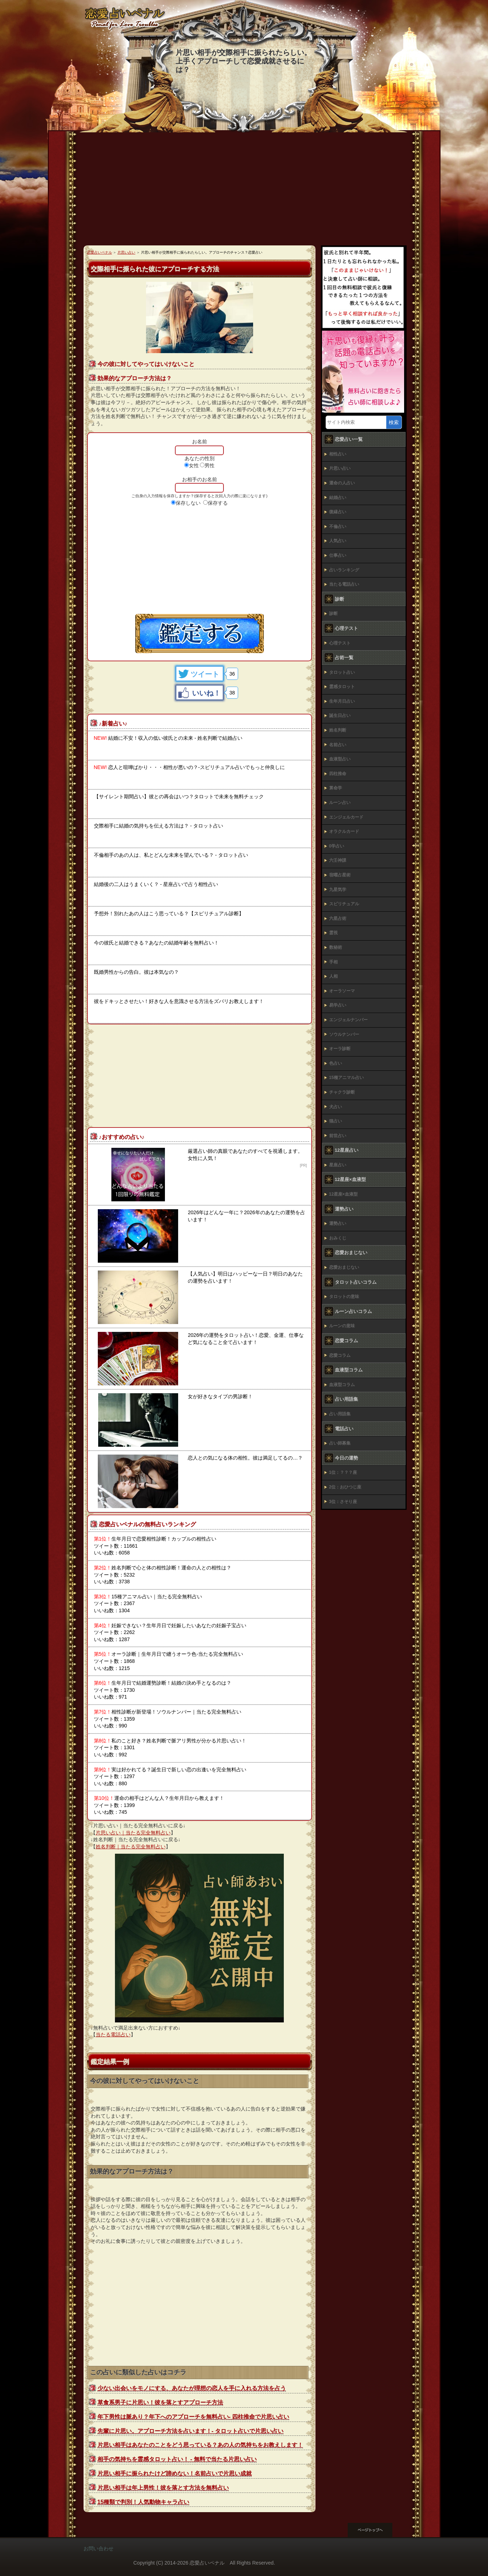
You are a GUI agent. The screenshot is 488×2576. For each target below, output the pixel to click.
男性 (210, 465)
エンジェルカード (346, 817)
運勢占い (337, 1223)
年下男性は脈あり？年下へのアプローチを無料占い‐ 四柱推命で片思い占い (193, 2417)
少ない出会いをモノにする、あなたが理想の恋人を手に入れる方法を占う (191, 2388)
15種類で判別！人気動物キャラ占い (143, 2502)
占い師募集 (340, 1443)
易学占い (337, 1005)
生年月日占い (342, 701)
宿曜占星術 (340, 874)
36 (232, 674)
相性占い (337, 454)
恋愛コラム (340, 1355)
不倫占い (337, 526)
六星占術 (337, 918)
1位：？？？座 (343, 1472)
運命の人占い (342, 482)
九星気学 (337, 889)
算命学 (335, 787)
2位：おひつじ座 (345, 1487)
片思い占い (340, 468)
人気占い (337, 540)
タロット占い (342, 672)
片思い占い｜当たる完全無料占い (133, 1833)
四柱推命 (337, 773)
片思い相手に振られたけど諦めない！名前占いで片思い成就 (174, 2473)
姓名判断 (337, 730)
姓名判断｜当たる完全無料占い (131, 1846)
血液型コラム (342, 1384)
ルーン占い (340, 802)
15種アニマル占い (346, 1077)
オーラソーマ (342, 990)
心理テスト (340, 643)
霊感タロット (342, 686)
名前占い (337, 744)
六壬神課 (337, 860)
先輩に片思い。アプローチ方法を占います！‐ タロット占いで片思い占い (190, 2431)
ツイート (205, 674)
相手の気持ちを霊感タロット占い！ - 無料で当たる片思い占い (177, 2459)
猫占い (335, 1121)
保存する (218, 503)
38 (232, 693)
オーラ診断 (340, 1048)
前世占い (337, 1135)
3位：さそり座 (343, 1501)
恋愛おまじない (344, 1267)
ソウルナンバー (344, 1034)
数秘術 (335, 947)
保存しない (188, 503)
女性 (194, 465)
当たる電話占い (113, 2034)
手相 (333, 961)
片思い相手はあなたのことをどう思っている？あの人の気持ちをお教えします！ (200, 2445)
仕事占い (337, 555)
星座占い (337, 1164)
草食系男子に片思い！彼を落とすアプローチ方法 (160, 2402)
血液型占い (340, 759)
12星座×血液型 (343, 1194)
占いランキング (344, 569)
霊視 (333, 932)
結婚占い (337, 497)
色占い (335, 1063)
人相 (333, 976)
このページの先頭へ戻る (376, 2530)
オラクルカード (344, 831)
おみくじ (337, 1238)
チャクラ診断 (342, 1092)
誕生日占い (340, 715)
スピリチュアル (344, 903)
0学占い (336, 846)
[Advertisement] (244, 192)
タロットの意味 (344, 1296)
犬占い (335, 1106)
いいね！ (206, 693)
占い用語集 (340, 1413)
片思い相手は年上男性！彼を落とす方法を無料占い (163, 2488)
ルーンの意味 (342, 1325)
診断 (333, 613)
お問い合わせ (99, 2548)
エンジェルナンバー (348, 1019)
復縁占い (337, 511)
